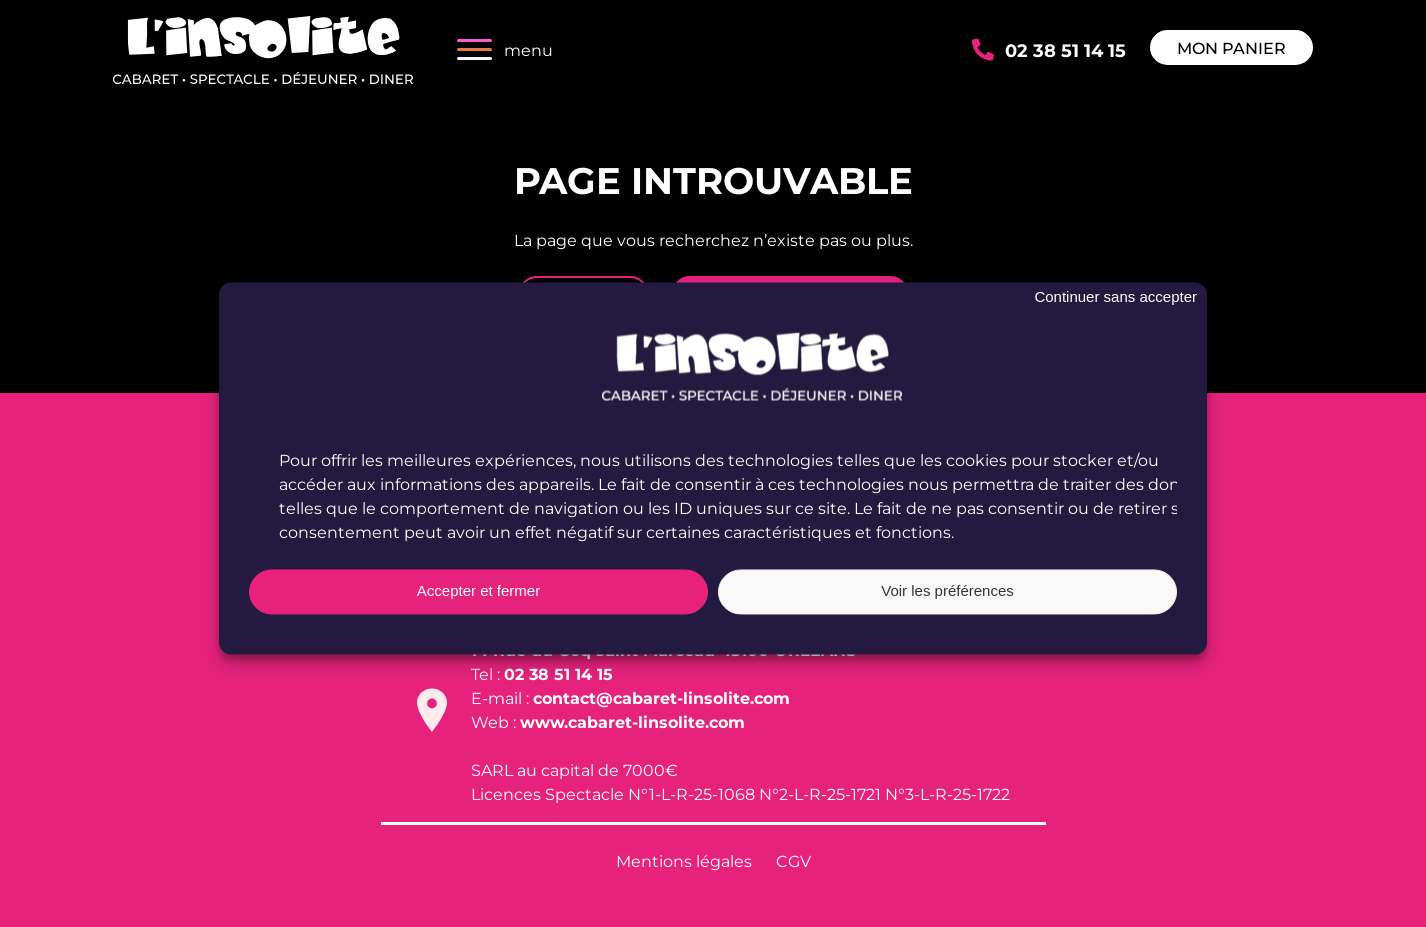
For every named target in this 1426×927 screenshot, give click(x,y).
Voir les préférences (947, 602)
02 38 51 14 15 (1065, 49)
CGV (793, 860)
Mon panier (1231, 47)
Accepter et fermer (478, 602)
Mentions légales (684, 860)
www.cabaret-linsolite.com (632, 721)
